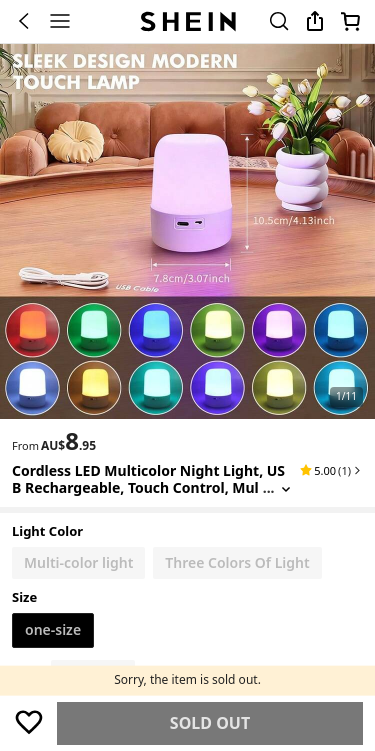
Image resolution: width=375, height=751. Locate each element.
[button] (331, 470)
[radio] (78, 563)
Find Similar (210, 723)
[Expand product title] (286, 488)
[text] (68, 441)
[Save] (28, 722)
